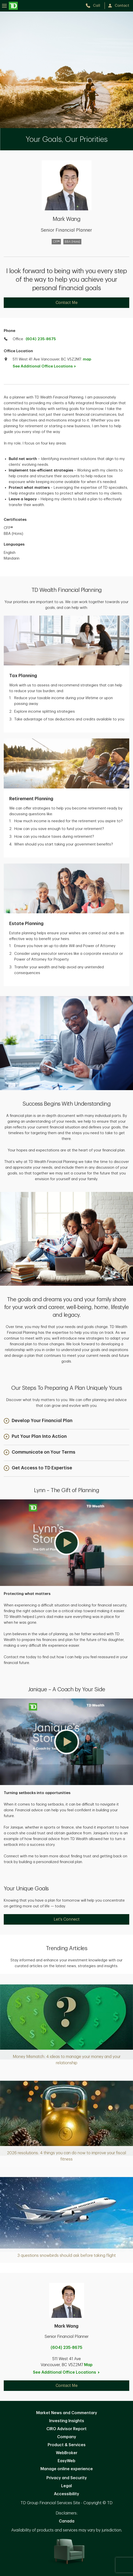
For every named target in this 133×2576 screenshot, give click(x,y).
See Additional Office (47, 366)
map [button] (87, 359)
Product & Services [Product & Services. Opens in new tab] (67, 2445)
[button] (38, 1421)
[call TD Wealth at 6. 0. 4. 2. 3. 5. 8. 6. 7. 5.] (95, 5)
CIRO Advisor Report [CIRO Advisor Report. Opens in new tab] (66, 2429)
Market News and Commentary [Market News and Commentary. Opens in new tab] (66, 2413)
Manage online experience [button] (66, 2469)
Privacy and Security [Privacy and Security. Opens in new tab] (66, 2478)
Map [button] (88, 2365)
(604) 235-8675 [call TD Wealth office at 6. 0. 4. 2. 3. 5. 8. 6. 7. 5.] (41, 339)
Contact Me (67, 303)
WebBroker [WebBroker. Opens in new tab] (66, 2453)
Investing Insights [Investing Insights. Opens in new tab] (66, 2421)
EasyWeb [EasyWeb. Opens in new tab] (66, 2461)
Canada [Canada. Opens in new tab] (66, 2521)
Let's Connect (67, 1919)
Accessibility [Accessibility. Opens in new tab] (66, 2494)
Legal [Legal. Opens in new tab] (66, 2486)
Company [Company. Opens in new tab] (66, 2437)
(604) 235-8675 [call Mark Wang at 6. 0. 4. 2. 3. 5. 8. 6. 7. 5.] (66, 2348)
